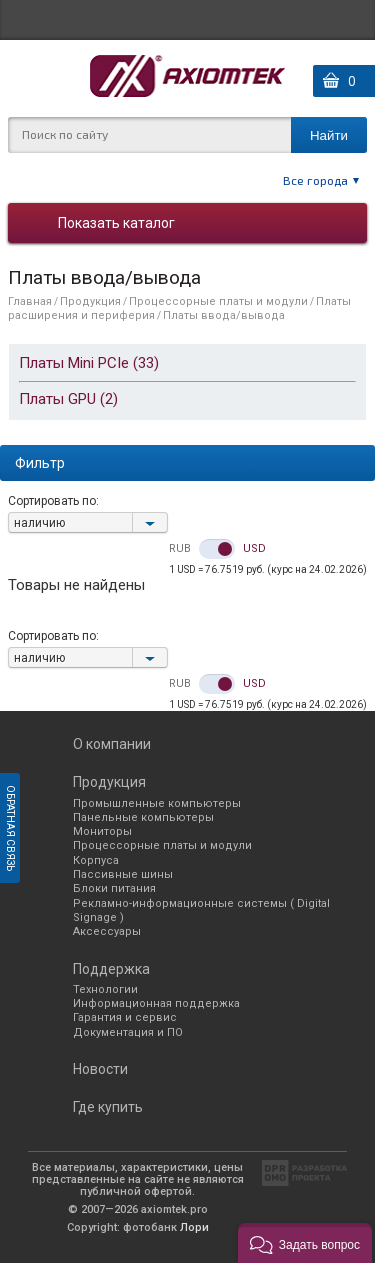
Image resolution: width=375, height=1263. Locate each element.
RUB (180, 549)
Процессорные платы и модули (218, 301)
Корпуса (96, 860)
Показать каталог (116, 223)
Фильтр (40, 463)
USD (254, 549)
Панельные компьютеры (143, 817)
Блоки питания (114, 888)
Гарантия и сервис (125, 1017)
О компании (112, 744)
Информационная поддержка (156, 1003)
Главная (30, 301)
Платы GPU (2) (68, 399)
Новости (100, 1069)
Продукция (90, 301)
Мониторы (102, 831)
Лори (194, 1227)
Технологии (105, 989)
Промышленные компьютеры (157, 803)
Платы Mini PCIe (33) (89, 363)
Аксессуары (107, 931)
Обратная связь (10, 828)
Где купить (108, 1107)
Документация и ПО (128, 1032)
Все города (315, 180)
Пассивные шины (123, 874)
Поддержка (111, 969)
